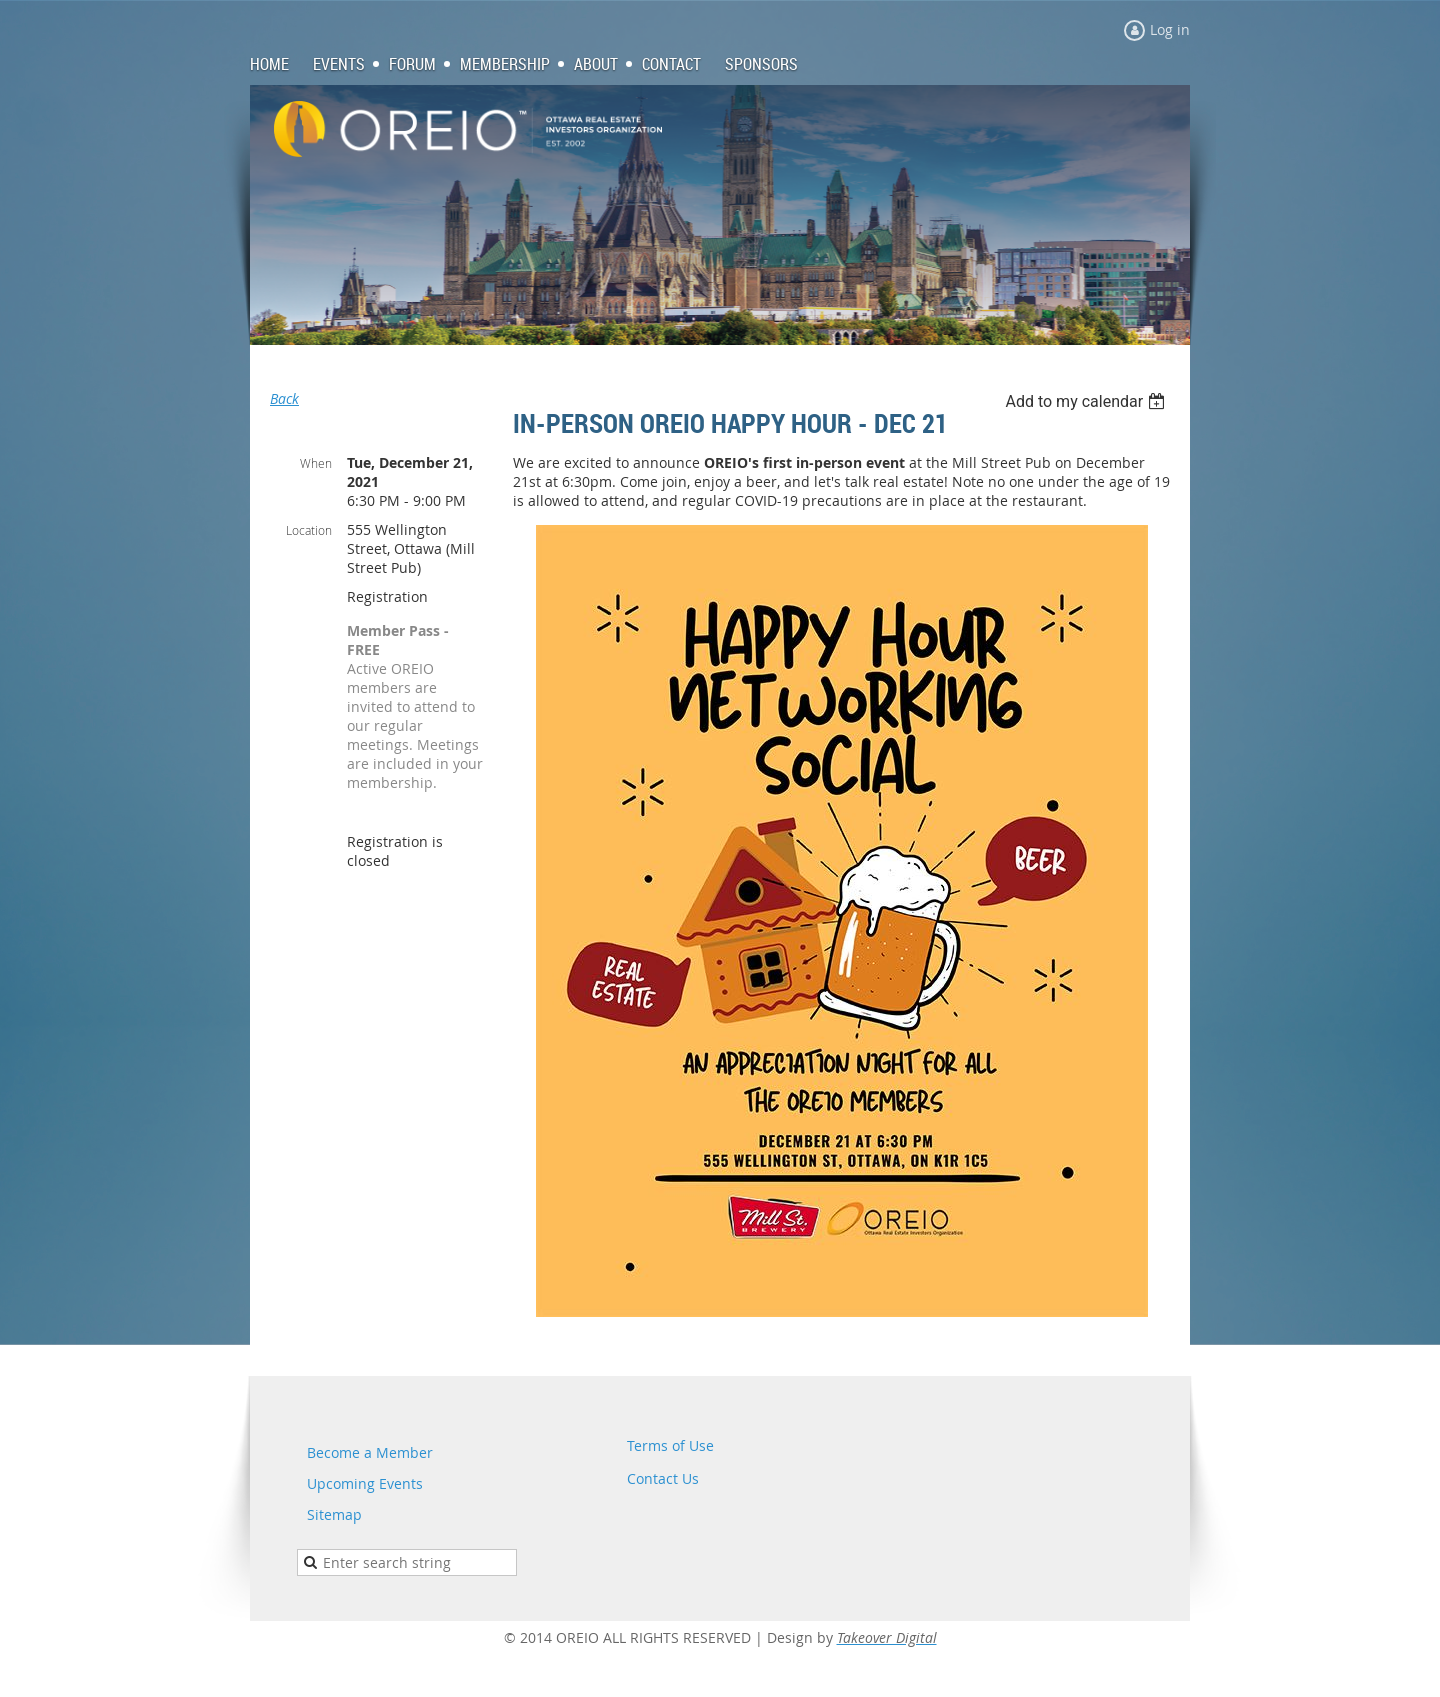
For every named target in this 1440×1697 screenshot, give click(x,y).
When (316, 463)
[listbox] (1087, 401)
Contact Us (663, 1478)
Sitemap (334, 1514)
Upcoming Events (365, 1483)
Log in (1170, 29)
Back (284, 398)
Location (309, 530)
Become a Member (370, 1452)
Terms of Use (670, 1445)
